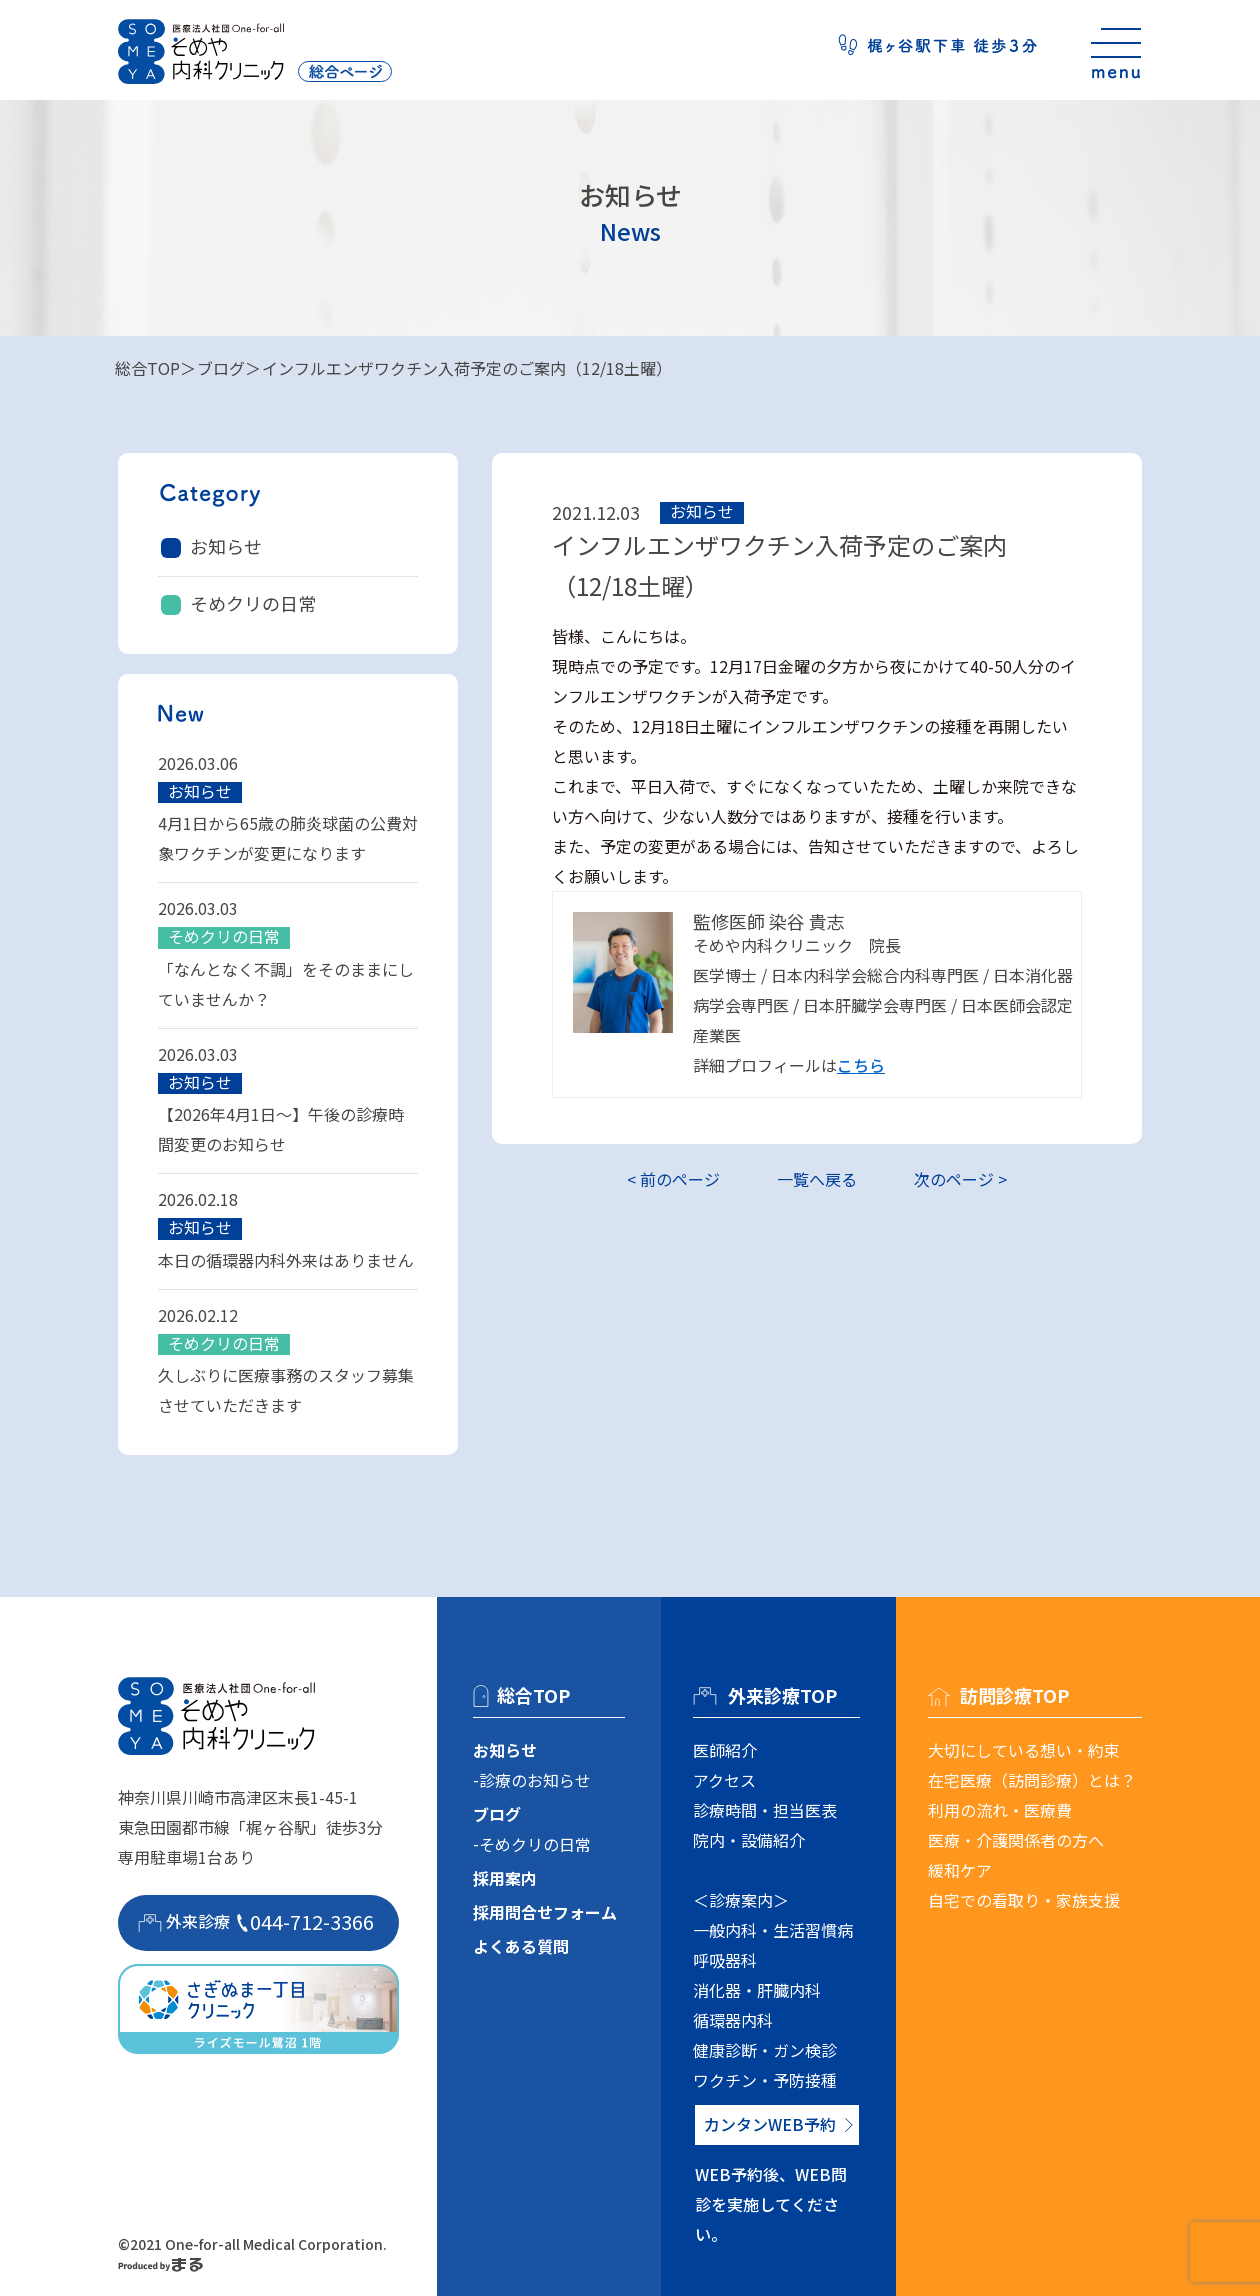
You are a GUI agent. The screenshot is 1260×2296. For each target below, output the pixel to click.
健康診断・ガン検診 (765, 2050)
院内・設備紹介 (749, 1840)
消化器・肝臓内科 (757, 1990)
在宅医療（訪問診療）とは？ (1032, 1780)
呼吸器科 (725, 1960)
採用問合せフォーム (545, 1912)
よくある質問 (521, 1946)
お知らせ (226, 546)
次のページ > (960, 1179)
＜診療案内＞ (741, 1900)
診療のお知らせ (535, 1780)
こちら (861, 1065)
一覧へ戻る (817, 1179)
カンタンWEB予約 (770, 2124)
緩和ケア (960, 1870)
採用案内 (505, 1878)
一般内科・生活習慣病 (773, 1930)
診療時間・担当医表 (765, 1810)
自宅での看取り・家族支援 (1024, 1900)
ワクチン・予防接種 (765, 2080)
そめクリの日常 (253, 603)
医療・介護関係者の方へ (1016, 1840)
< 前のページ (673, 1179)
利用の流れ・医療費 (1000, 1810)
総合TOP (147, 368)
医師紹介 (725, 1750)
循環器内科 (733, 2020)
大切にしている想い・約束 (1024, 1750)
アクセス (724, 1780)
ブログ (221, 368)
